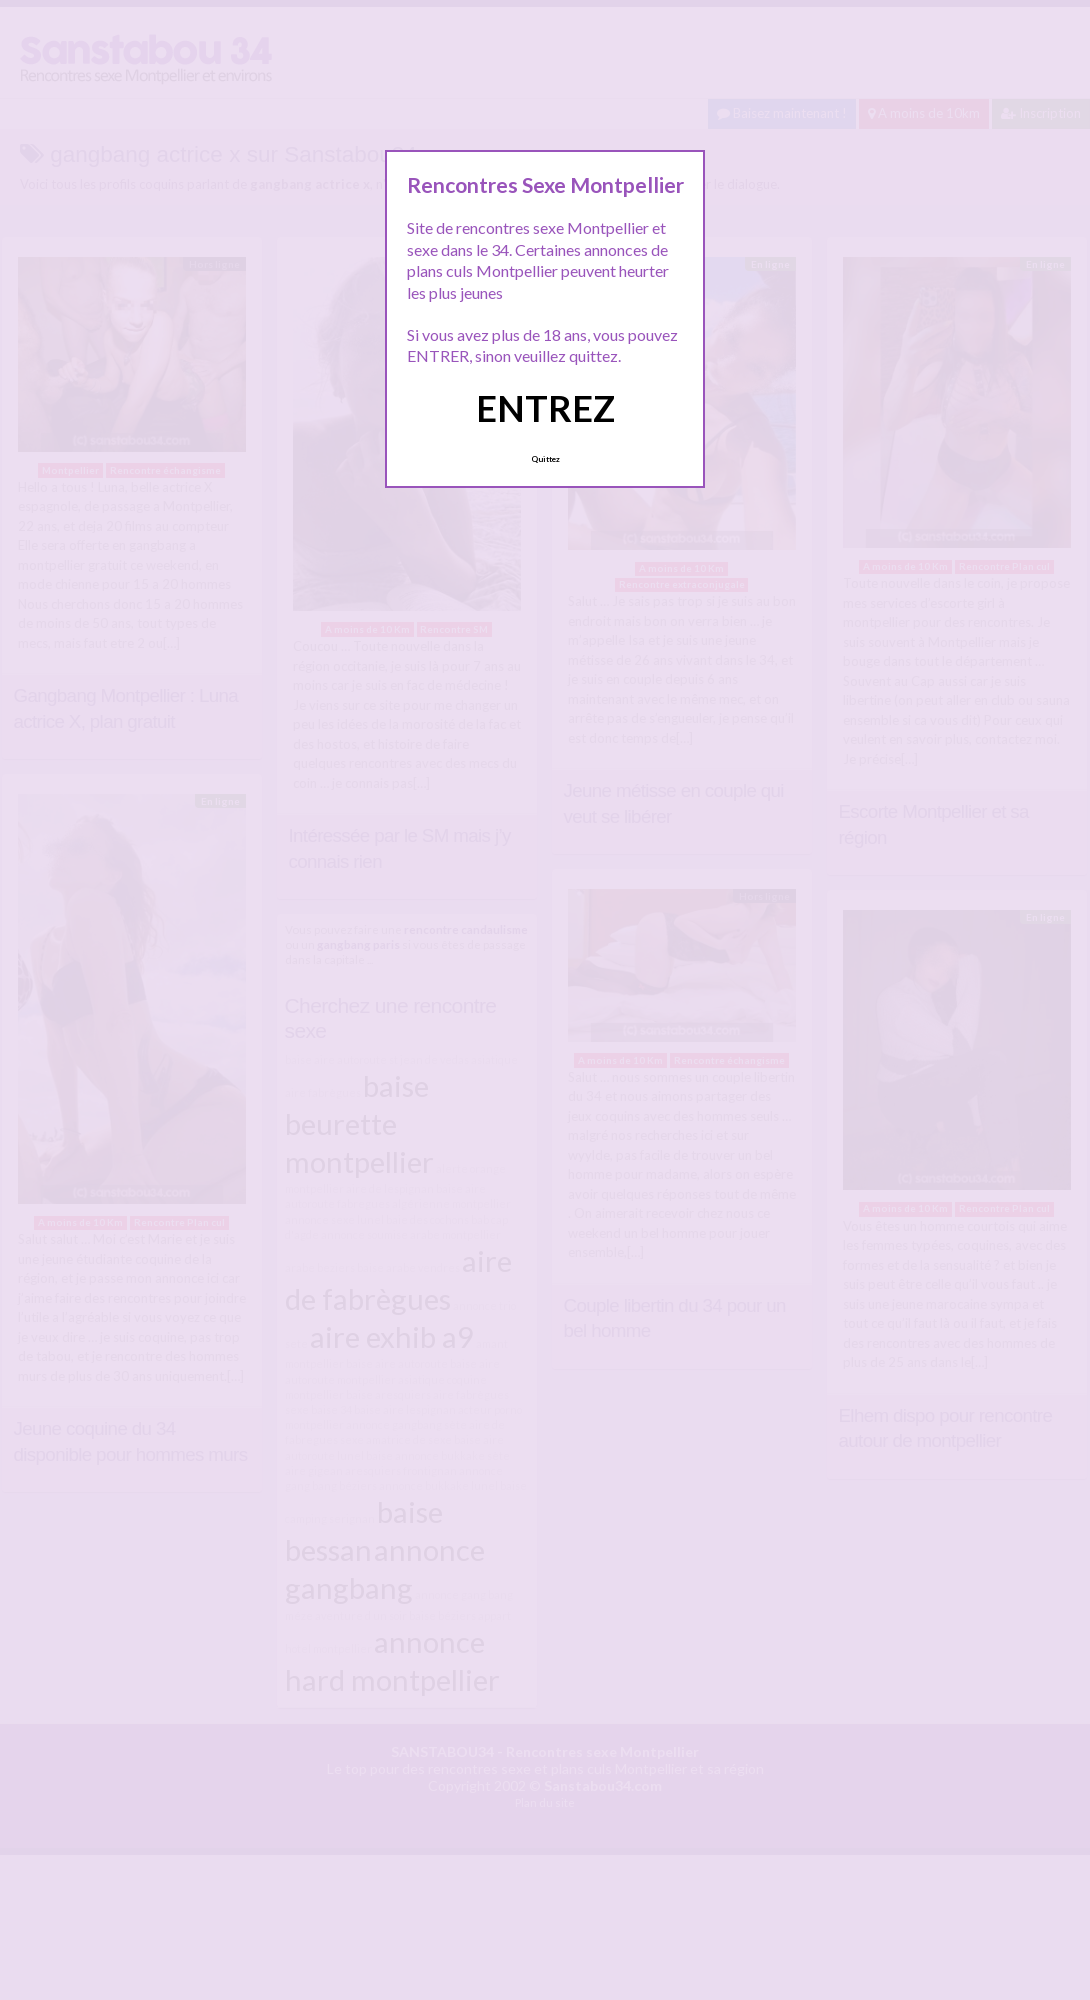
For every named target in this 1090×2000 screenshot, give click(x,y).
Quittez (545, 459)
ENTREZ (545, 408)
